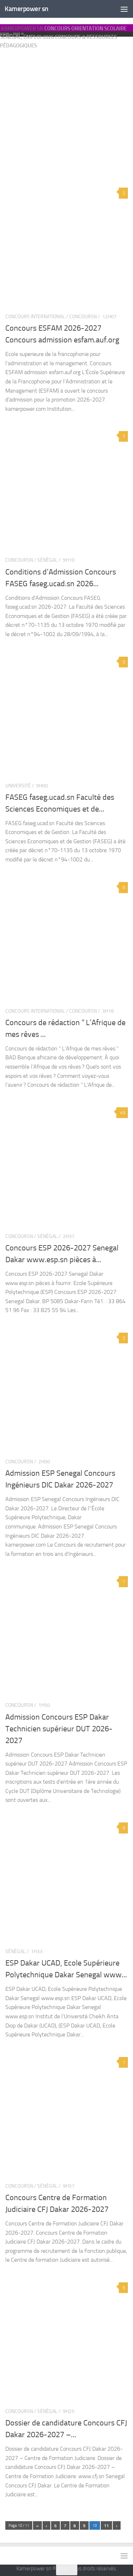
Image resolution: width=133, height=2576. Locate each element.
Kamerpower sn (26, 9)
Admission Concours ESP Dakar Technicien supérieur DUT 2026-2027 (58, 1728)
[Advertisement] (66, 98)
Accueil (5, 34)
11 (106, 2525)
